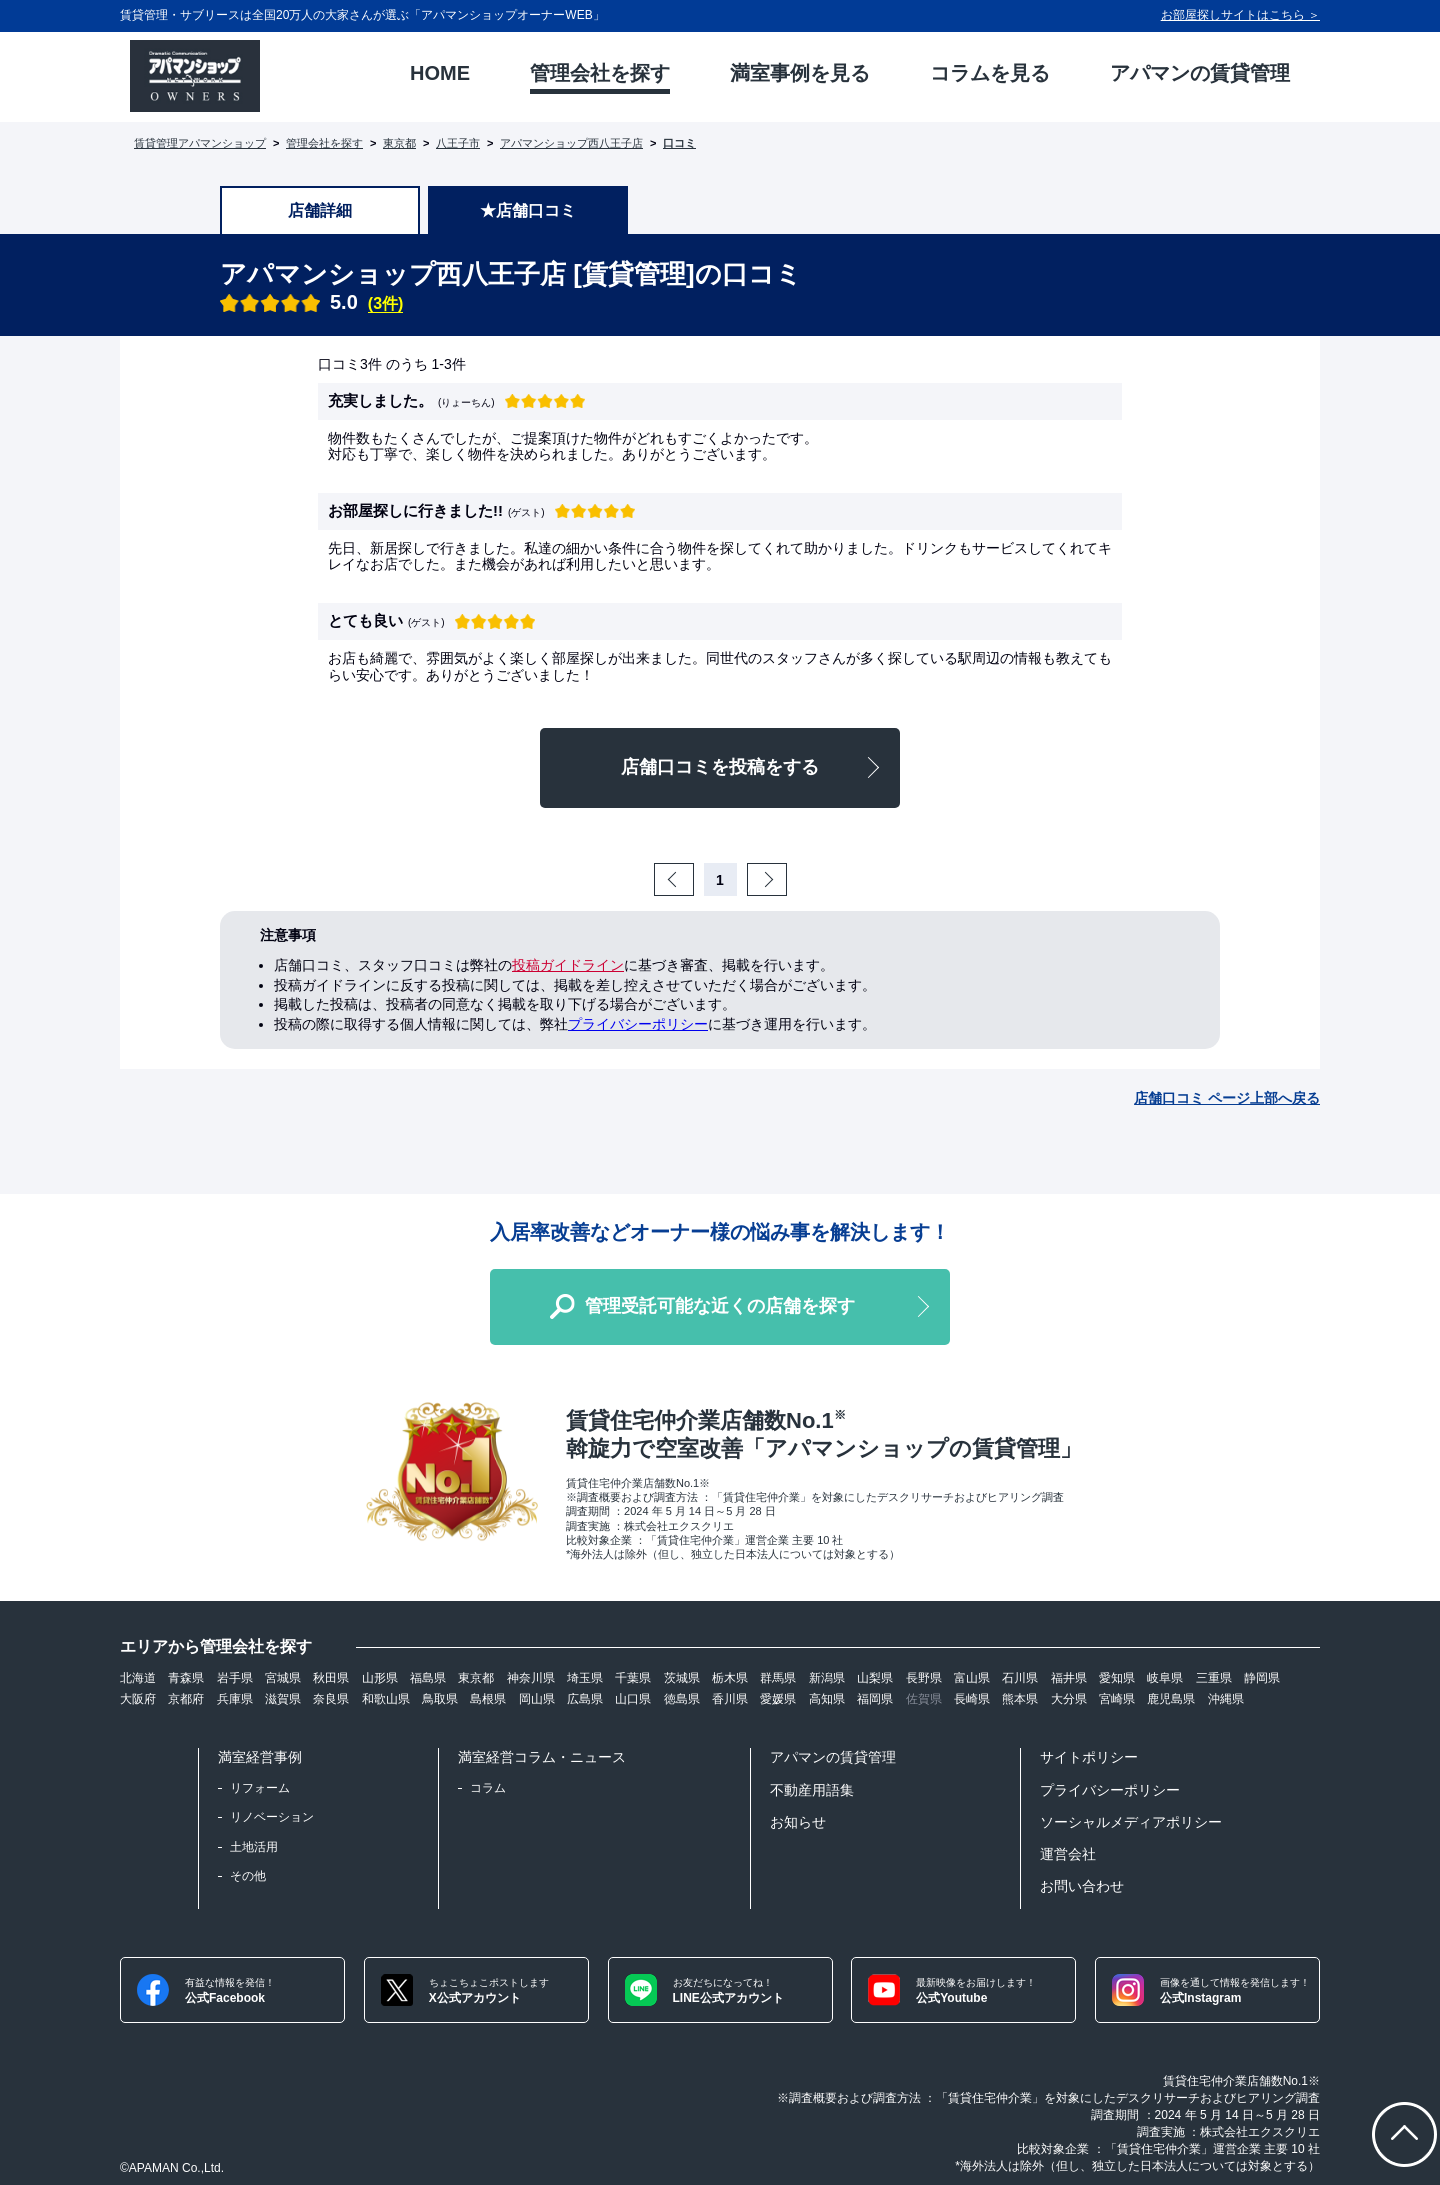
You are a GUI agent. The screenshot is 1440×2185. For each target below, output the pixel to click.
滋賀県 (283, 1699)
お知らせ (798, 1822)
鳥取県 (440, 1699)
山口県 (633, 1699)
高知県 (827, 1699)
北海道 (138, 1678)
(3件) (386, 303)
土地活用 (254, 1847)
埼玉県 (585, 1678)
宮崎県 (1117, 1699)
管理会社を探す (324, 143)
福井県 (1069, 1678)
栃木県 (730, 1678)
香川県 (730, 1699)
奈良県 (331, 1699)
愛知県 (1117, 1678)
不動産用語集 (812, 1790)
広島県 (585, 1699)
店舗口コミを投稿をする (720, 767)
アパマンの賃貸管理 (833, 1757)
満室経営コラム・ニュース (542, 1757)
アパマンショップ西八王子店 (571, 143)
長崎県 (972, 1699)
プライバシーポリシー (638, 1024)
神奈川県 (531, 1678)
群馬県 (778, 1678)
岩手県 (235, 1678)
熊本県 (1020, 1699)
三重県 (1214, 1678)
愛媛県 (778, 1699)
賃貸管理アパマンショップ (200, 143)
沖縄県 (1226, 1699)
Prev (691, 880)
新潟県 (827, 1678)
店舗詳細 (320, 210)
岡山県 (537, 1699)
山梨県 (875, 1678)
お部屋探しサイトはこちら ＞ (1240, 15)
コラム (488, 1788)
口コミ (679, 143)
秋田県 (331, 1678)
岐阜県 (1165, 1678)
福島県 (428, 1678)
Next (784, 880)
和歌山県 (386, 1699)
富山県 (972, 1678)
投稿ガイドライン (568, 965)
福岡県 (875, 1699)
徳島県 (682, 1699)
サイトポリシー (1089, 1757)
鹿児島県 (1171, 1699)
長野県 (924, 1678)
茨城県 (682, 1678)
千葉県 (633, 1678)
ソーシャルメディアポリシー (1131, 1822)
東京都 (399, 143)
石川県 (1020, 1678)
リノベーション (272, 1817)
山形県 (380, 1678)
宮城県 (283, 1678)
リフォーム (260, 1788)
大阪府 (138, 1699)
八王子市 (458, 143)
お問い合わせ (1082, 1886)
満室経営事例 (260, 1757)
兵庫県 (235, 1699)
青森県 (186, 1678)
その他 (248, 1876)
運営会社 (1068, 1854)
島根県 (488, 1699)
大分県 (1069, 1699)
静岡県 (1262, 1678)
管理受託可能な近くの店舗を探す (720, 1306)
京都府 (186, 1699)
